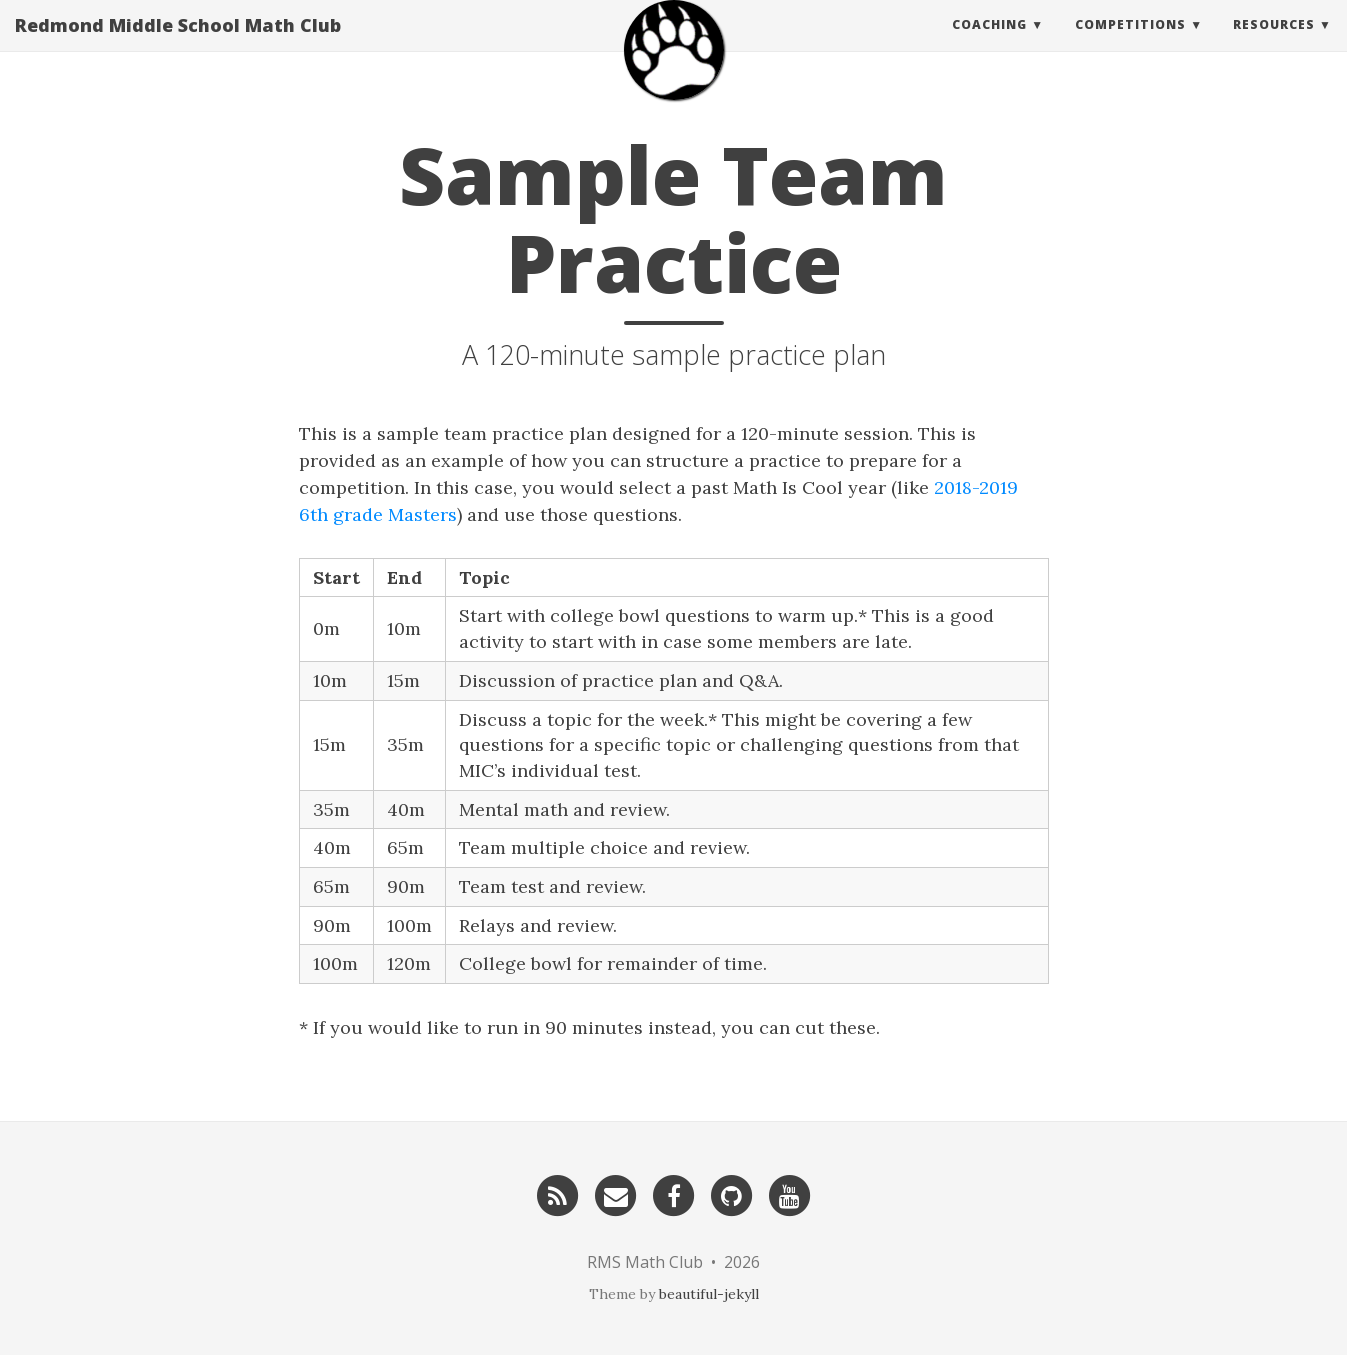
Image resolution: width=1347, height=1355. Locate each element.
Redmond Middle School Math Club (178, 45)
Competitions (1130, 44)
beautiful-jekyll (709, 1294)
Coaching (989, 44)
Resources (1274, 44)
